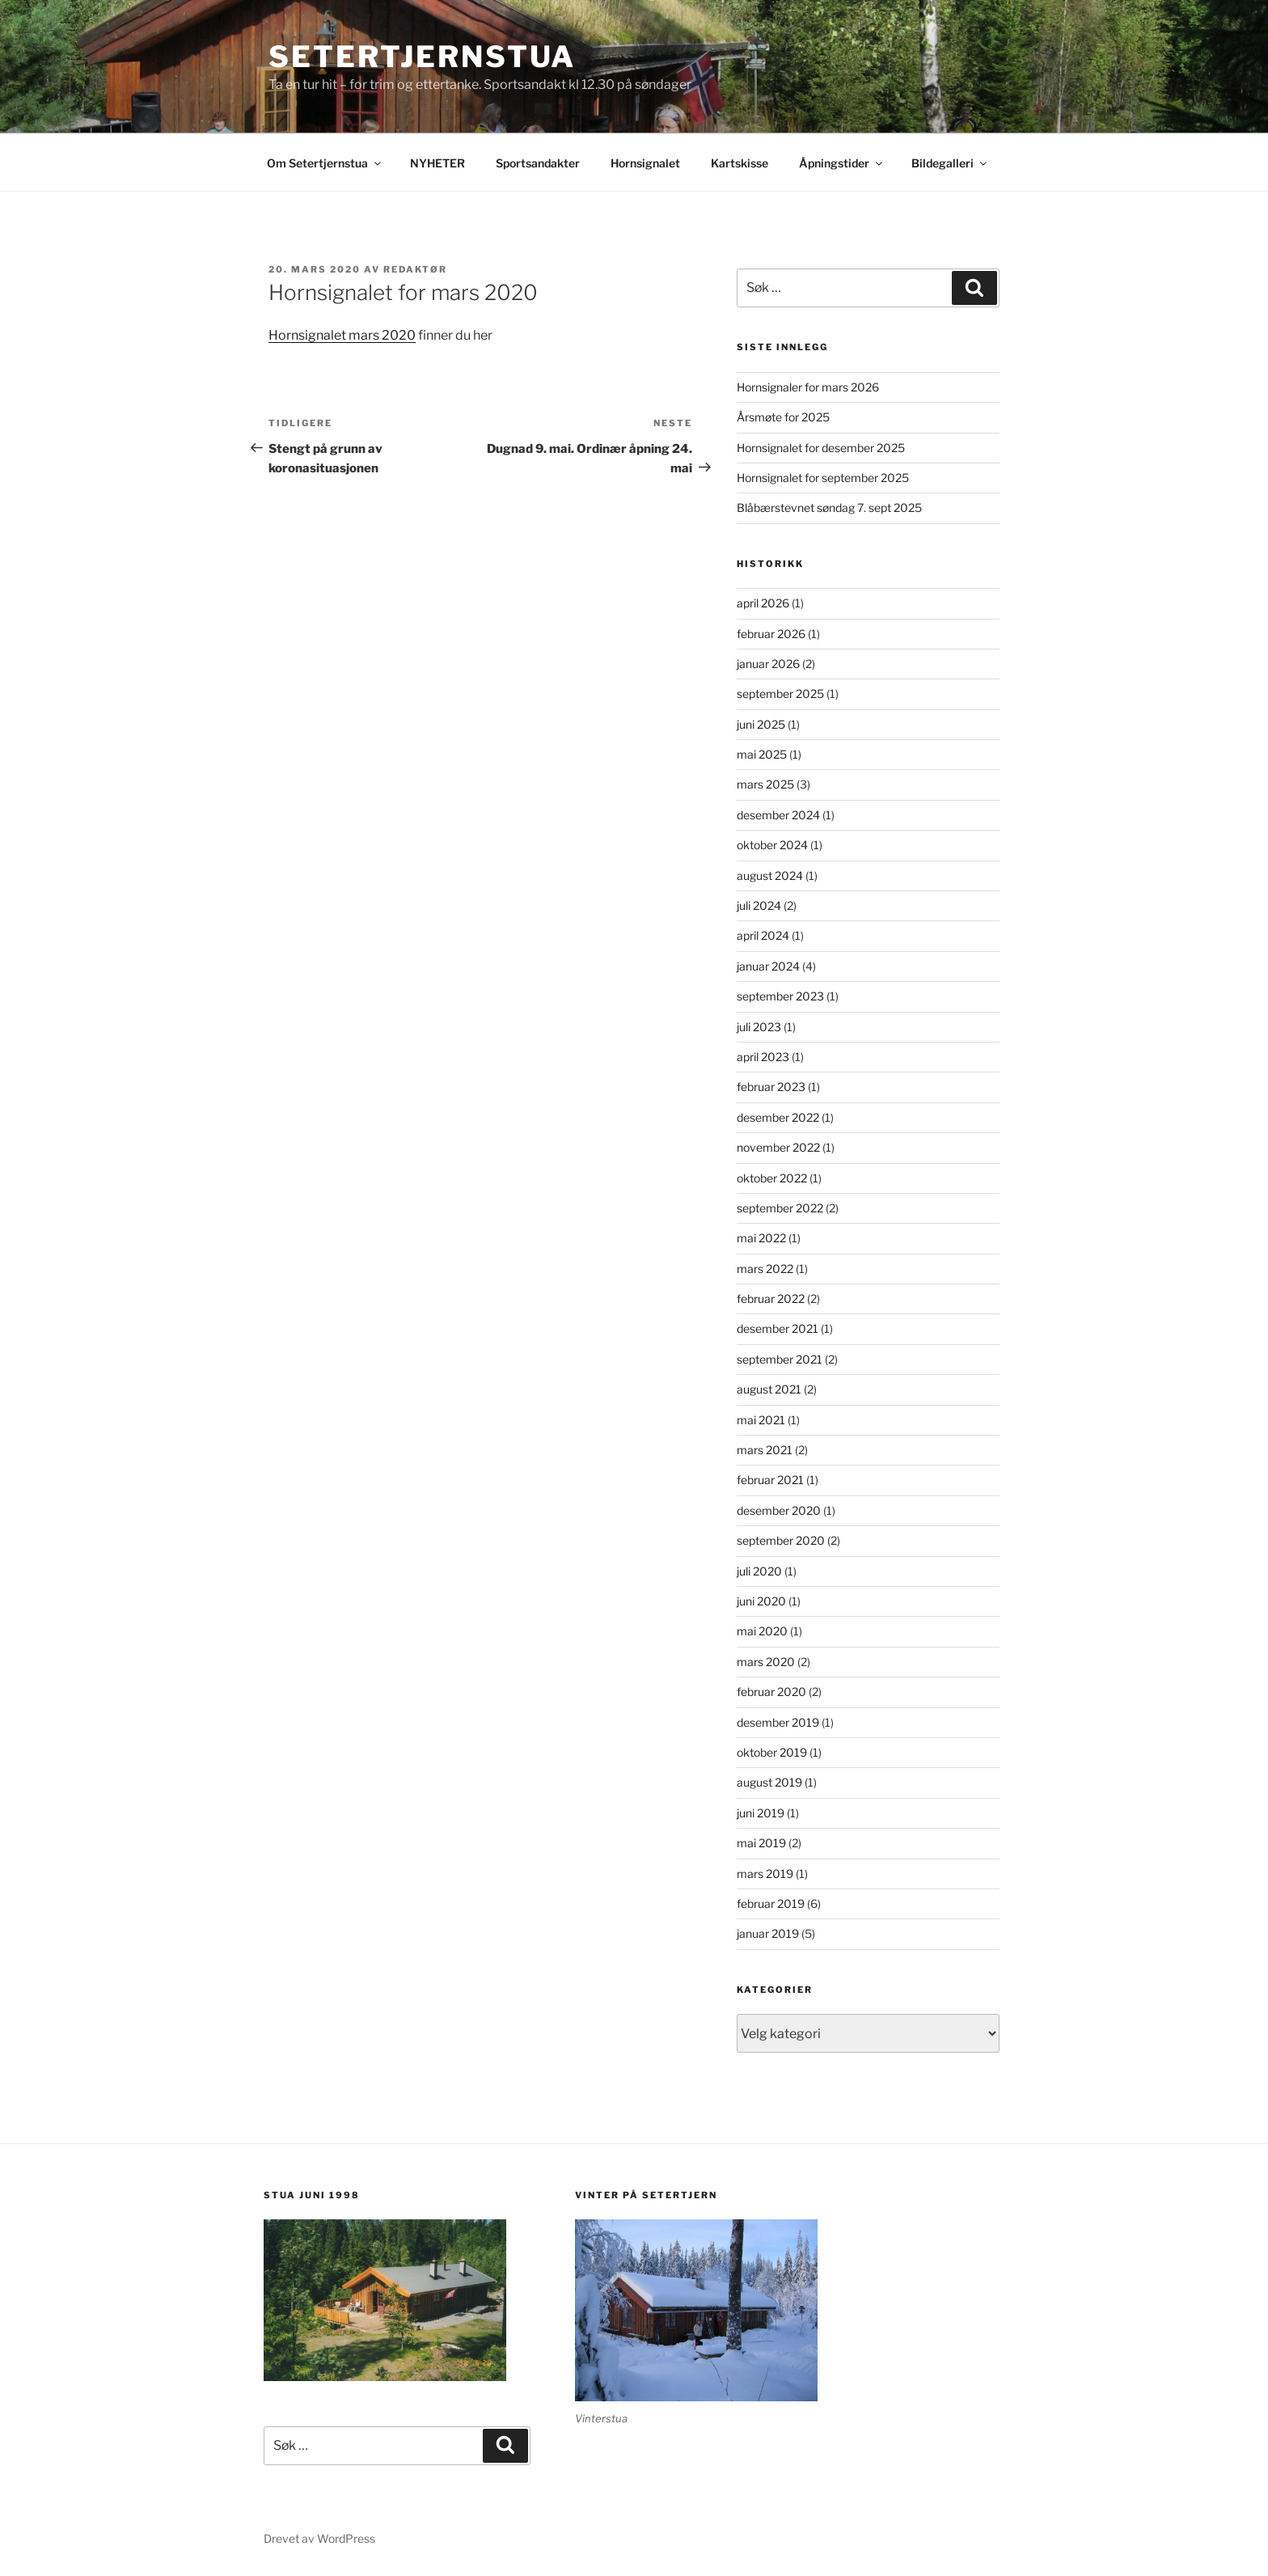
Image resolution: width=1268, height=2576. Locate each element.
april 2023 (763, 1057)
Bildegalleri (950, 163)
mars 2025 (765, 784)
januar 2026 (768, 663)
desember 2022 (778, 1117)
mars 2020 (766, 1662)
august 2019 (769, 1782)
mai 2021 (761, 1420)
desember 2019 (778, 1722)
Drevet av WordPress (319, 2538)
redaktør (415, 269)
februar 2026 (771, 634)
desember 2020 (779, 1510)
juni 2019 (760, 1813)
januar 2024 (768, 966)
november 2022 (778, 1147)
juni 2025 (761, 724)
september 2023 (780, 996)
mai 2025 (762, 754)
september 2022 (780, 1208)
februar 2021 (770, 1480)
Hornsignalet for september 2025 (823, 477)
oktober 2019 (772, 1752)
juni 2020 (761, 1601)
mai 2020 (762, 1631)
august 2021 (769, 1389)
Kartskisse (739, 163)
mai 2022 (761, 1238)
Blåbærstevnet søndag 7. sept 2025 (829, 507)
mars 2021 (764, 1450)
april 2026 (763, 603)
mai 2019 (761, 1843)
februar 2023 (771, 1086)
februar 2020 (771, 1691)
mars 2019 (765, 1873)
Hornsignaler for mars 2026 (808, 387)
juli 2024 (759, 905)
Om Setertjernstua (325, 163)
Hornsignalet (645, 163)
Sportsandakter (538, 163)
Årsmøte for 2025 (783, 417)
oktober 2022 (772, 1178)
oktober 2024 (772, 845)
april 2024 (763, 935)
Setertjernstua (422, 56)
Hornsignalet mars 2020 (342, 335)
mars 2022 (765, 1268)
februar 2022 (771, 1298)
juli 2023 (759, 1027)
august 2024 (770, 875)
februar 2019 (771, 1903)
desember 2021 (777, 1328)
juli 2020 (759, 1571)
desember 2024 (778, 815)
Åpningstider (842, 163)
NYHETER (437, 163)
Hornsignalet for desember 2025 (821, 448)
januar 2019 (768, 1933)
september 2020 (781, 1540)
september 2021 (779, 1359)
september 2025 (780, 693)
